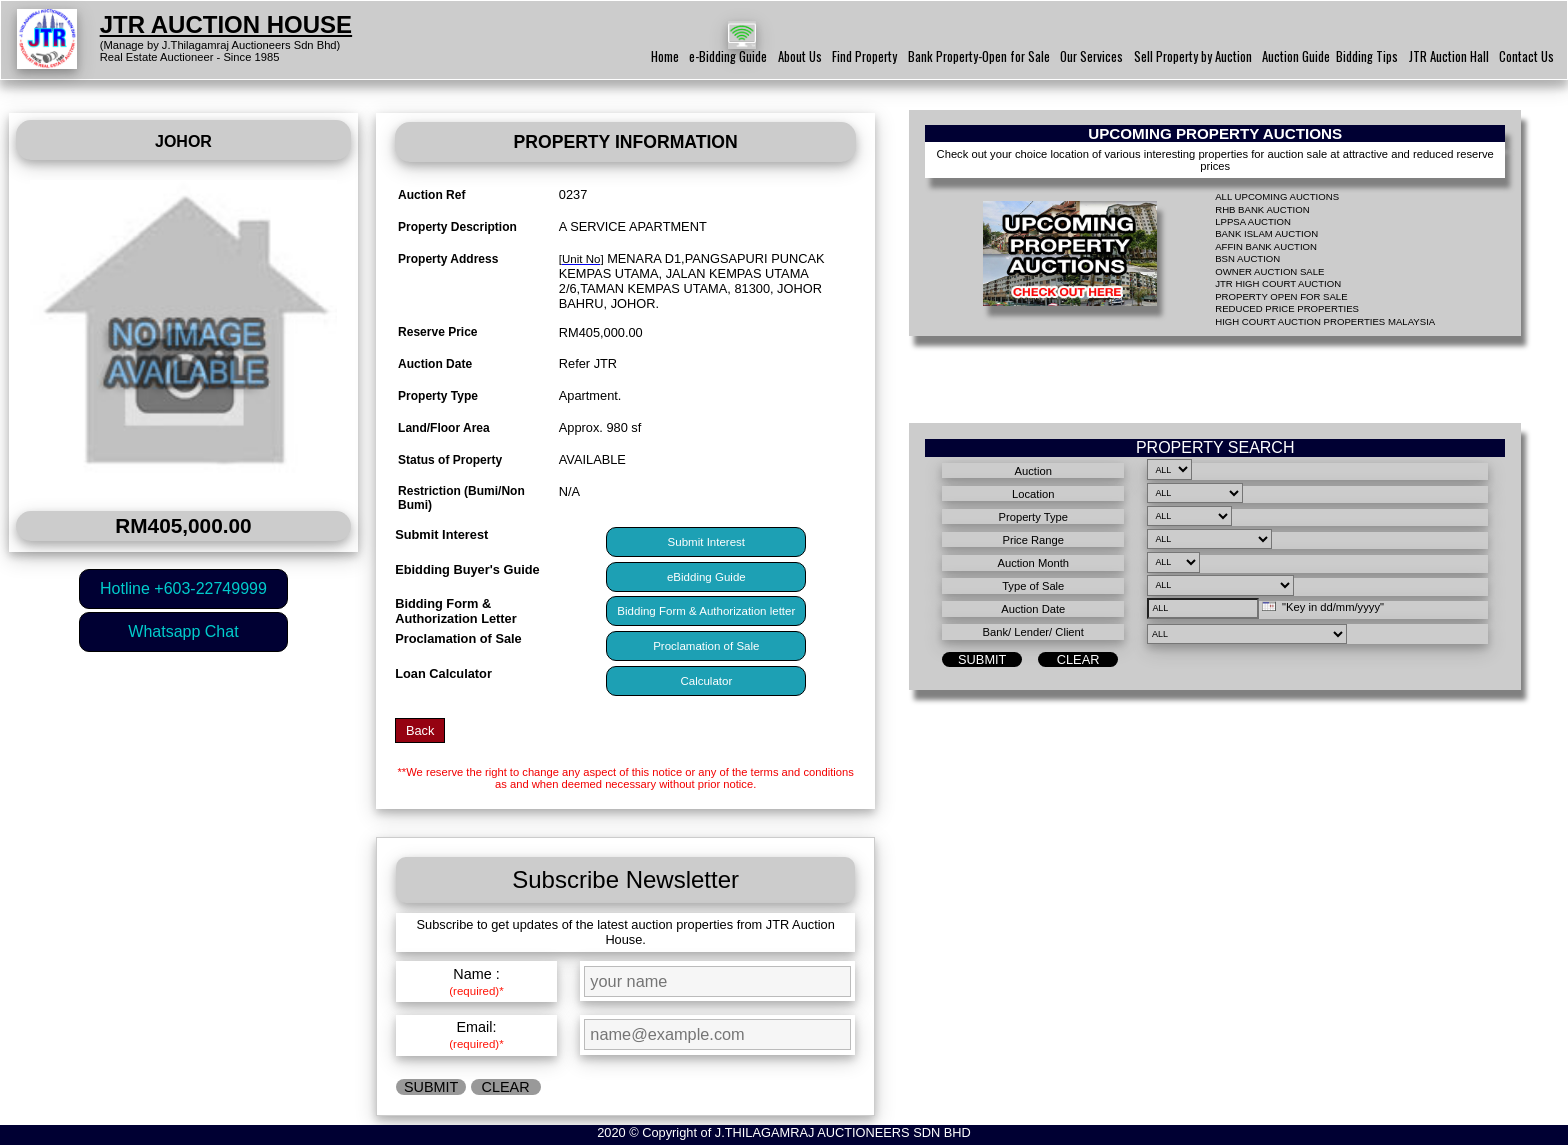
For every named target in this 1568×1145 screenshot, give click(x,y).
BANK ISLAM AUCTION (1266, 233)
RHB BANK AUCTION (1262, 209)
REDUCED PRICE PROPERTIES (1287, 308)
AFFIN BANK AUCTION (1266, 246)
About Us (800, 56)
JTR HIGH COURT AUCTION (1278, 283)
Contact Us (1526, 56)
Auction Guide (1296, 56)
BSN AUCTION (1247, 258)
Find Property (864, 56)
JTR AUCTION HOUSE (226, 24)
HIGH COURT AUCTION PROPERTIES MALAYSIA (1325, 321)
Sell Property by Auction (1193, 56)
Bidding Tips (1367, 56)
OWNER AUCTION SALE (1269, 271)
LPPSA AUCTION (1253, 221)
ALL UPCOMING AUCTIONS (1277, 196)
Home (665, 56)
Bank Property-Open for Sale (979, 56)
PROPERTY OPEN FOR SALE (1281, 296)
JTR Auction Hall (1449, 56)
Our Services (1091, 56)
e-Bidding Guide (728, 56)
